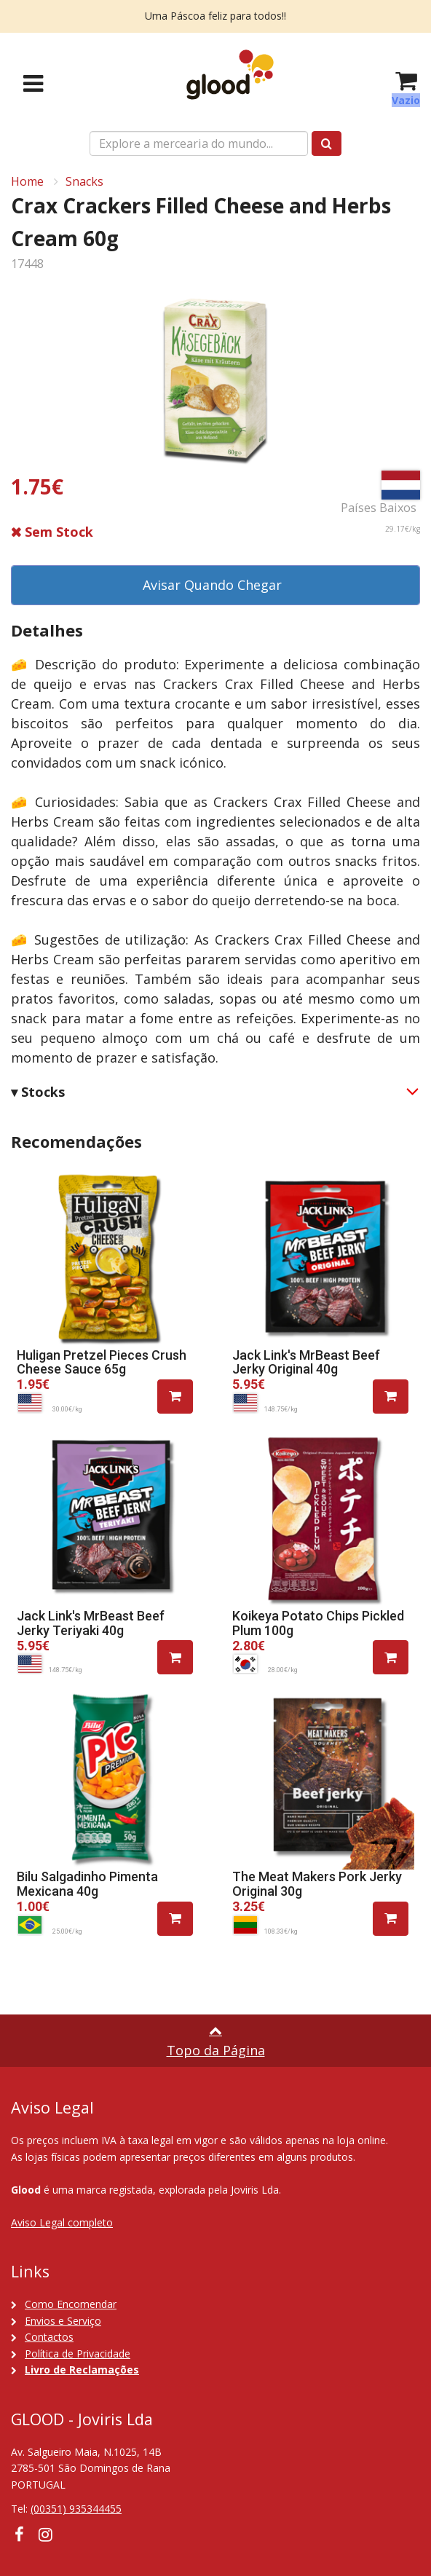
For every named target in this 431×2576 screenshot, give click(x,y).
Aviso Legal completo (62, 2222)
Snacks (84, 181)
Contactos (49, 2337)
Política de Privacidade (77, 2353)
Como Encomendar (70, 2304)
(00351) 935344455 (76, 2509)
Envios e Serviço (63, 2321)
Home (27, 181)
